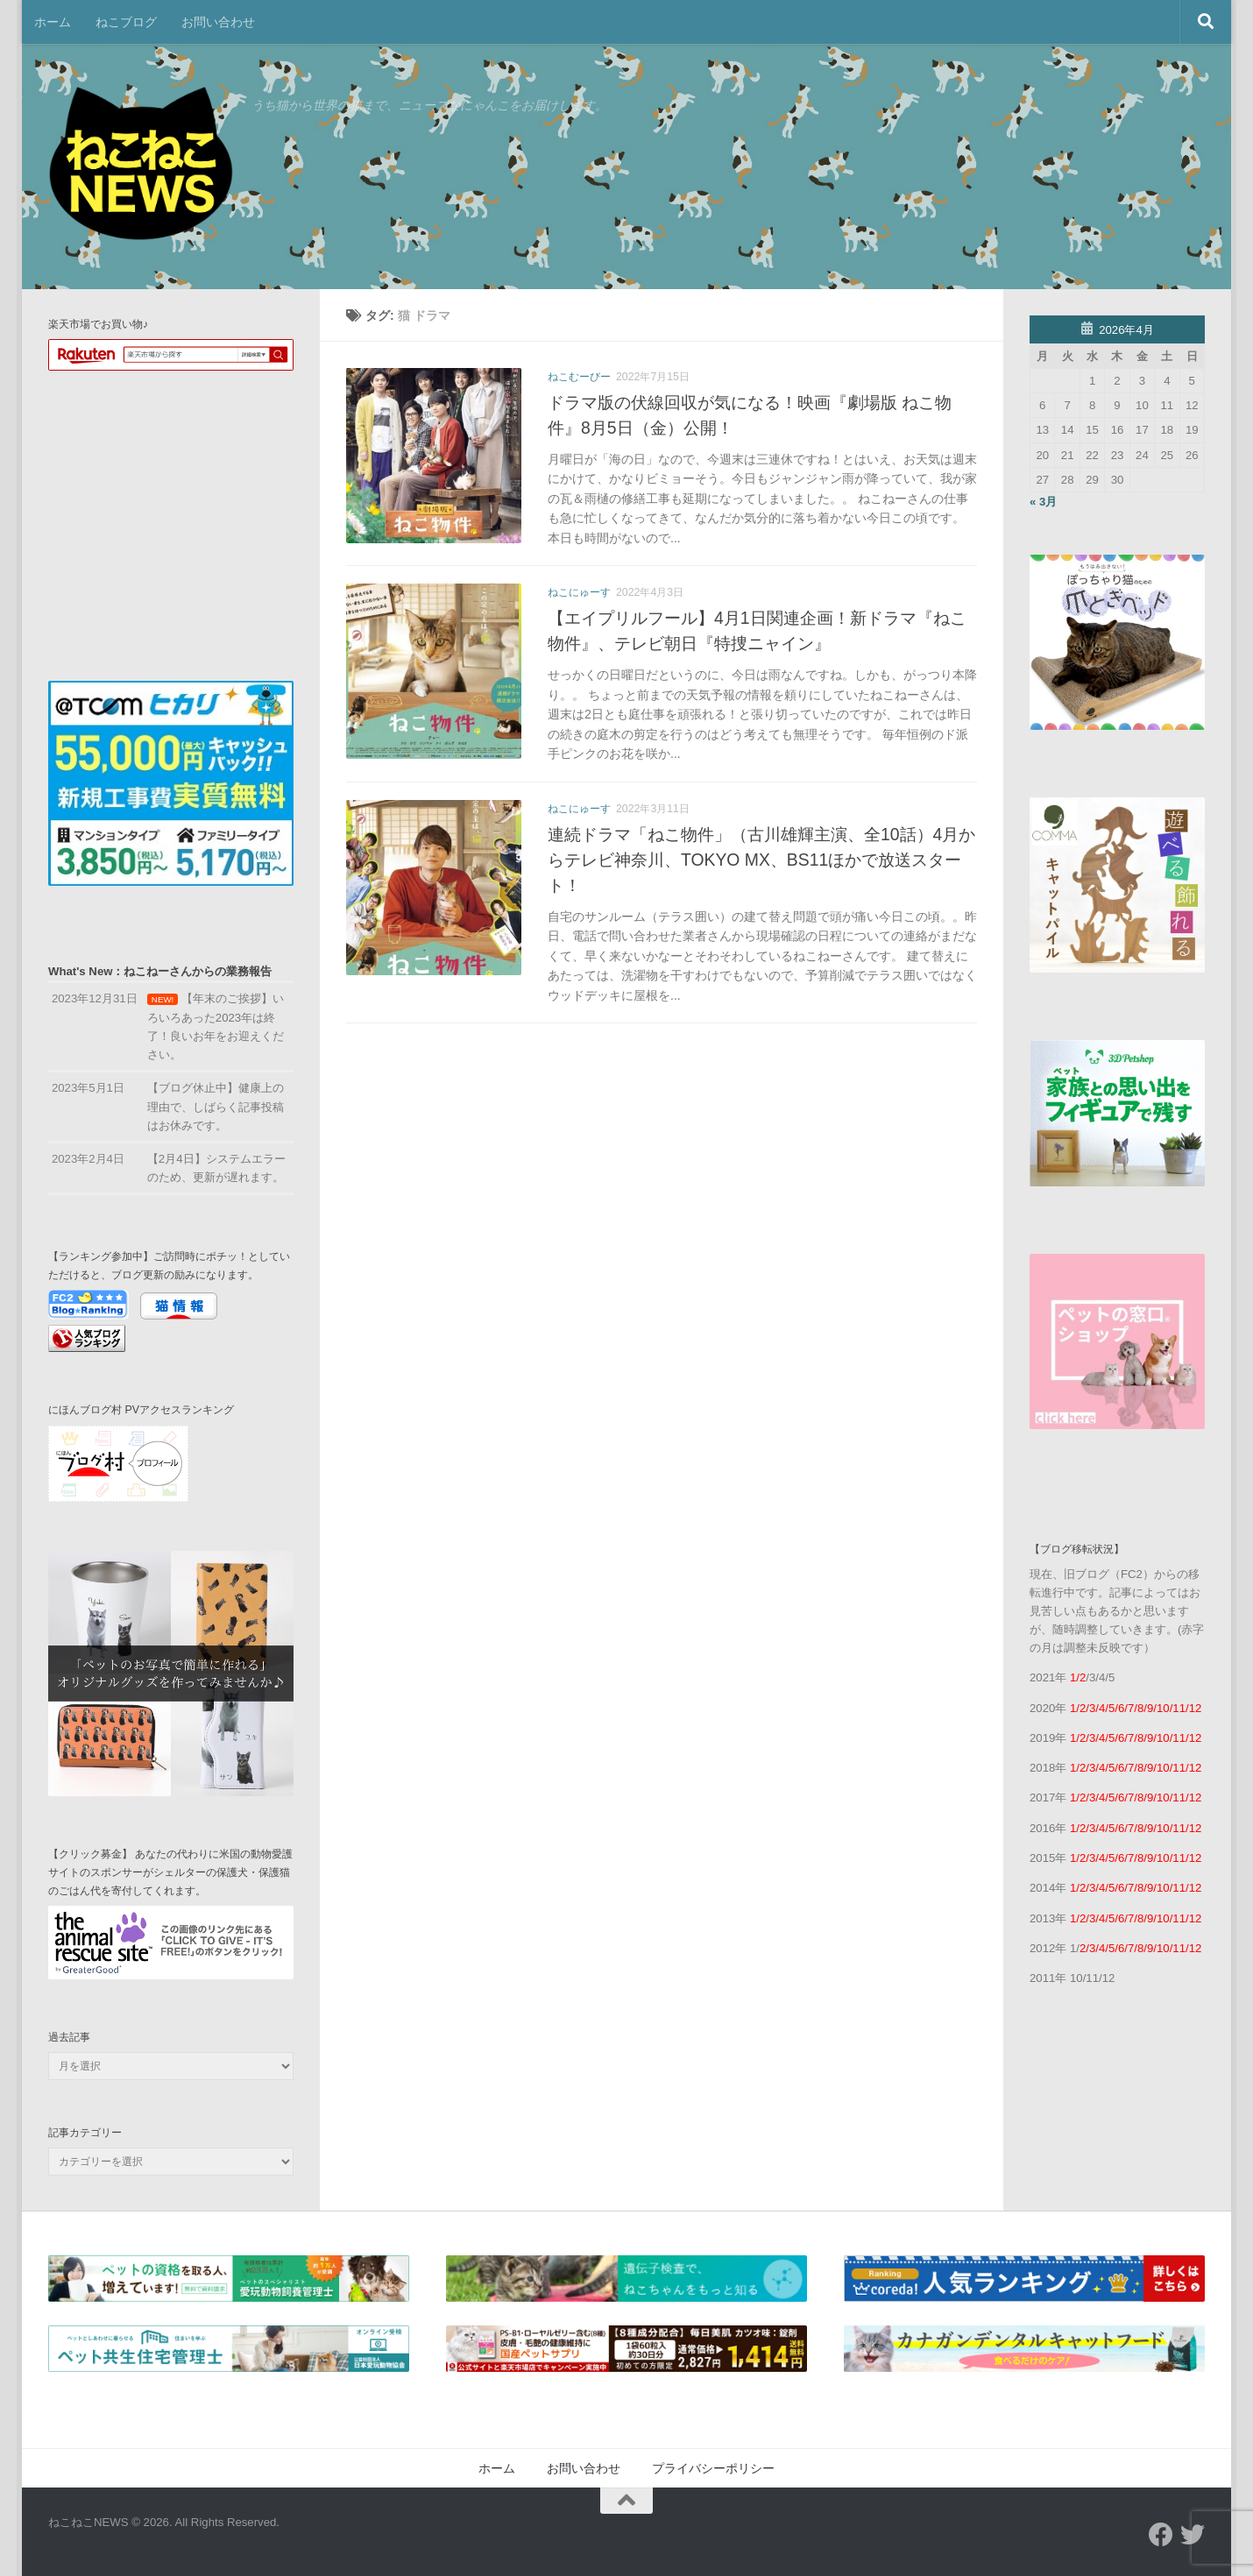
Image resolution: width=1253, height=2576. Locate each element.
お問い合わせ (218, 22)
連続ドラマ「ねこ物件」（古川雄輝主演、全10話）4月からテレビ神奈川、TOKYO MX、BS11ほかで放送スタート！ (761, 859)
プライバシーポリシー (713, 2468)
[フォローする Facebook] (1161, 2535)
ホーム (52, 22)
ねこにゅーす (579, 592)
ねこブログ (126, 22)
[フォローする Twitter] (1192, 2535)
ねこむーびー (579, 377)
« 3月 (1043, 501)
